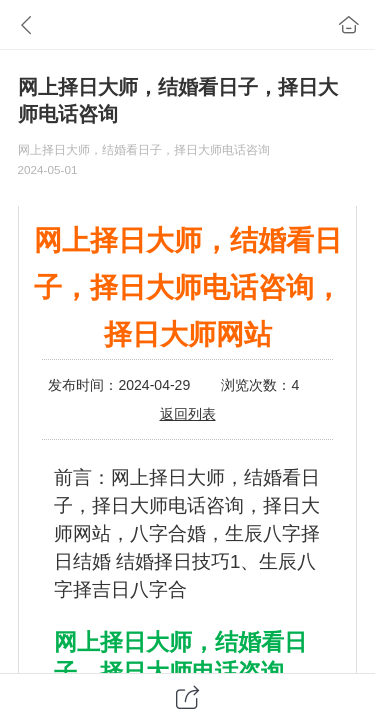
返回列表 (188, 414)
